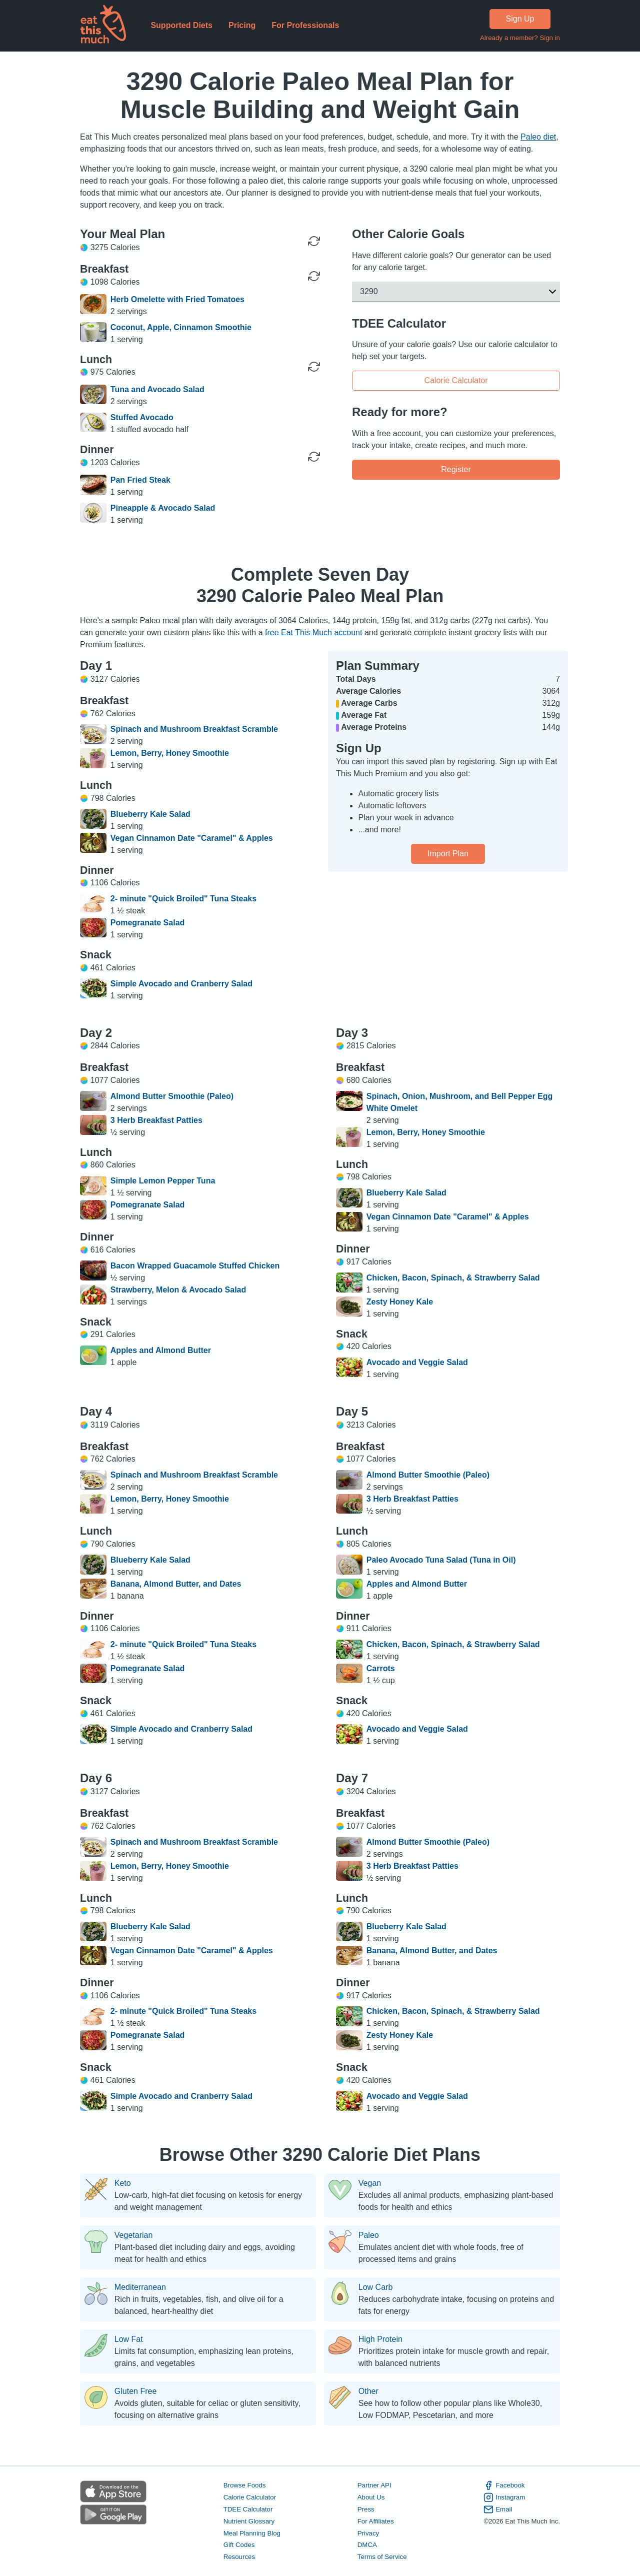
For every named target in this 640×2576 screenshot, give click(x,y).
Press (366, 2509)
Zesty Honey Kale (399, 1302)
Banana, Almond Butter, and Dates (176, 1584)
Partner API (375, 2485)
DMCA (367, 2545)
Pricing (242, 25)
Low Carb (375, 2287)
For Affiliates (376, 2521)
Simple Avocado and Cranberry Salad (181, 983)
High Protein (380, 2339)
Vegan (369, 2183)
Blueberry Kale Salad (150, 814)
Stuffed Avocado (142, 417)
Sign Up (520, 19)
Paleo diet (538, 137)
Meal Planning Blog (252, 2533)
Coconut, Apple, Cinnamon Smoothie (181, 327)
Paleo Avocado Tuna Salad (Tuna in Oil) (441, 1560)
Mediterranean (140, 2287)
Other (368, 2391)
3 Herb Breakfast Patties (156, 1120)
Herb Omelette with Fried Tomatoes (177, 299)
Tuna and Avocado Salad (157, 389)
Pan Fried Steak (140, 480)
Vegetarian (133, 2235)
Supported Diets (181, 25)
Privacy (369, 2533)
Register (456, 469)
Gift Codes (239, 2545)
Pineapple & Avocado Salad (163, 508)
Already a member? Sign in (520, 38)
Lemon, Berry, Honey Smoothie (169, 753)
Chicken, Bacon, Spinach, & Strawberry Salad (453, 1277)
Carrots (380, 1668)
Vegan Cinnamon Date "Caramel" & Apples (191, 838)
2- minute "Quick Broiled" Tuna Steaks (183, 898)
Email (498, 2509)
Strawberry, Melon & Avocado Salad (178, 1289)
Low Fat (128, 2339)
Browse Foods (245, 2485)
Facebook (504, 2485)
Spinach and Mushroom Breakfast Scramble (194, 729)
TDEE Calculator (248, 2509)
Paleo (368, 2235)
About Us (371, 2497)
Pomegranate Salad (147, 922)
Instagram (504, 2497)
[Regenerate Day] (314, 241)
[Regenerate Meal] (314, 276)
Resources (239, 2556)
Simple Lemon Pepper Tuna (163, 1180)
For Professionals (305, 25)
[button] (456, 292)
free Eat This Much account (313, 632)
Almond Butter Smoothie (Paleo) (172, 1096)
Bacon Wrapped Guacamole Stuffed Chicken (195, 1265)
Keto (122, 2183)
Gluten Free (135, 2391)
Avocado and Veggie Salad (417, 1362)
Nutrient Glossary (249, 2521)
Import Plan (448, 853)
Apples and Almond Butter (160, 1350)
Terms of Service (382, 2556)
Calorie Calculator (456, 381)
